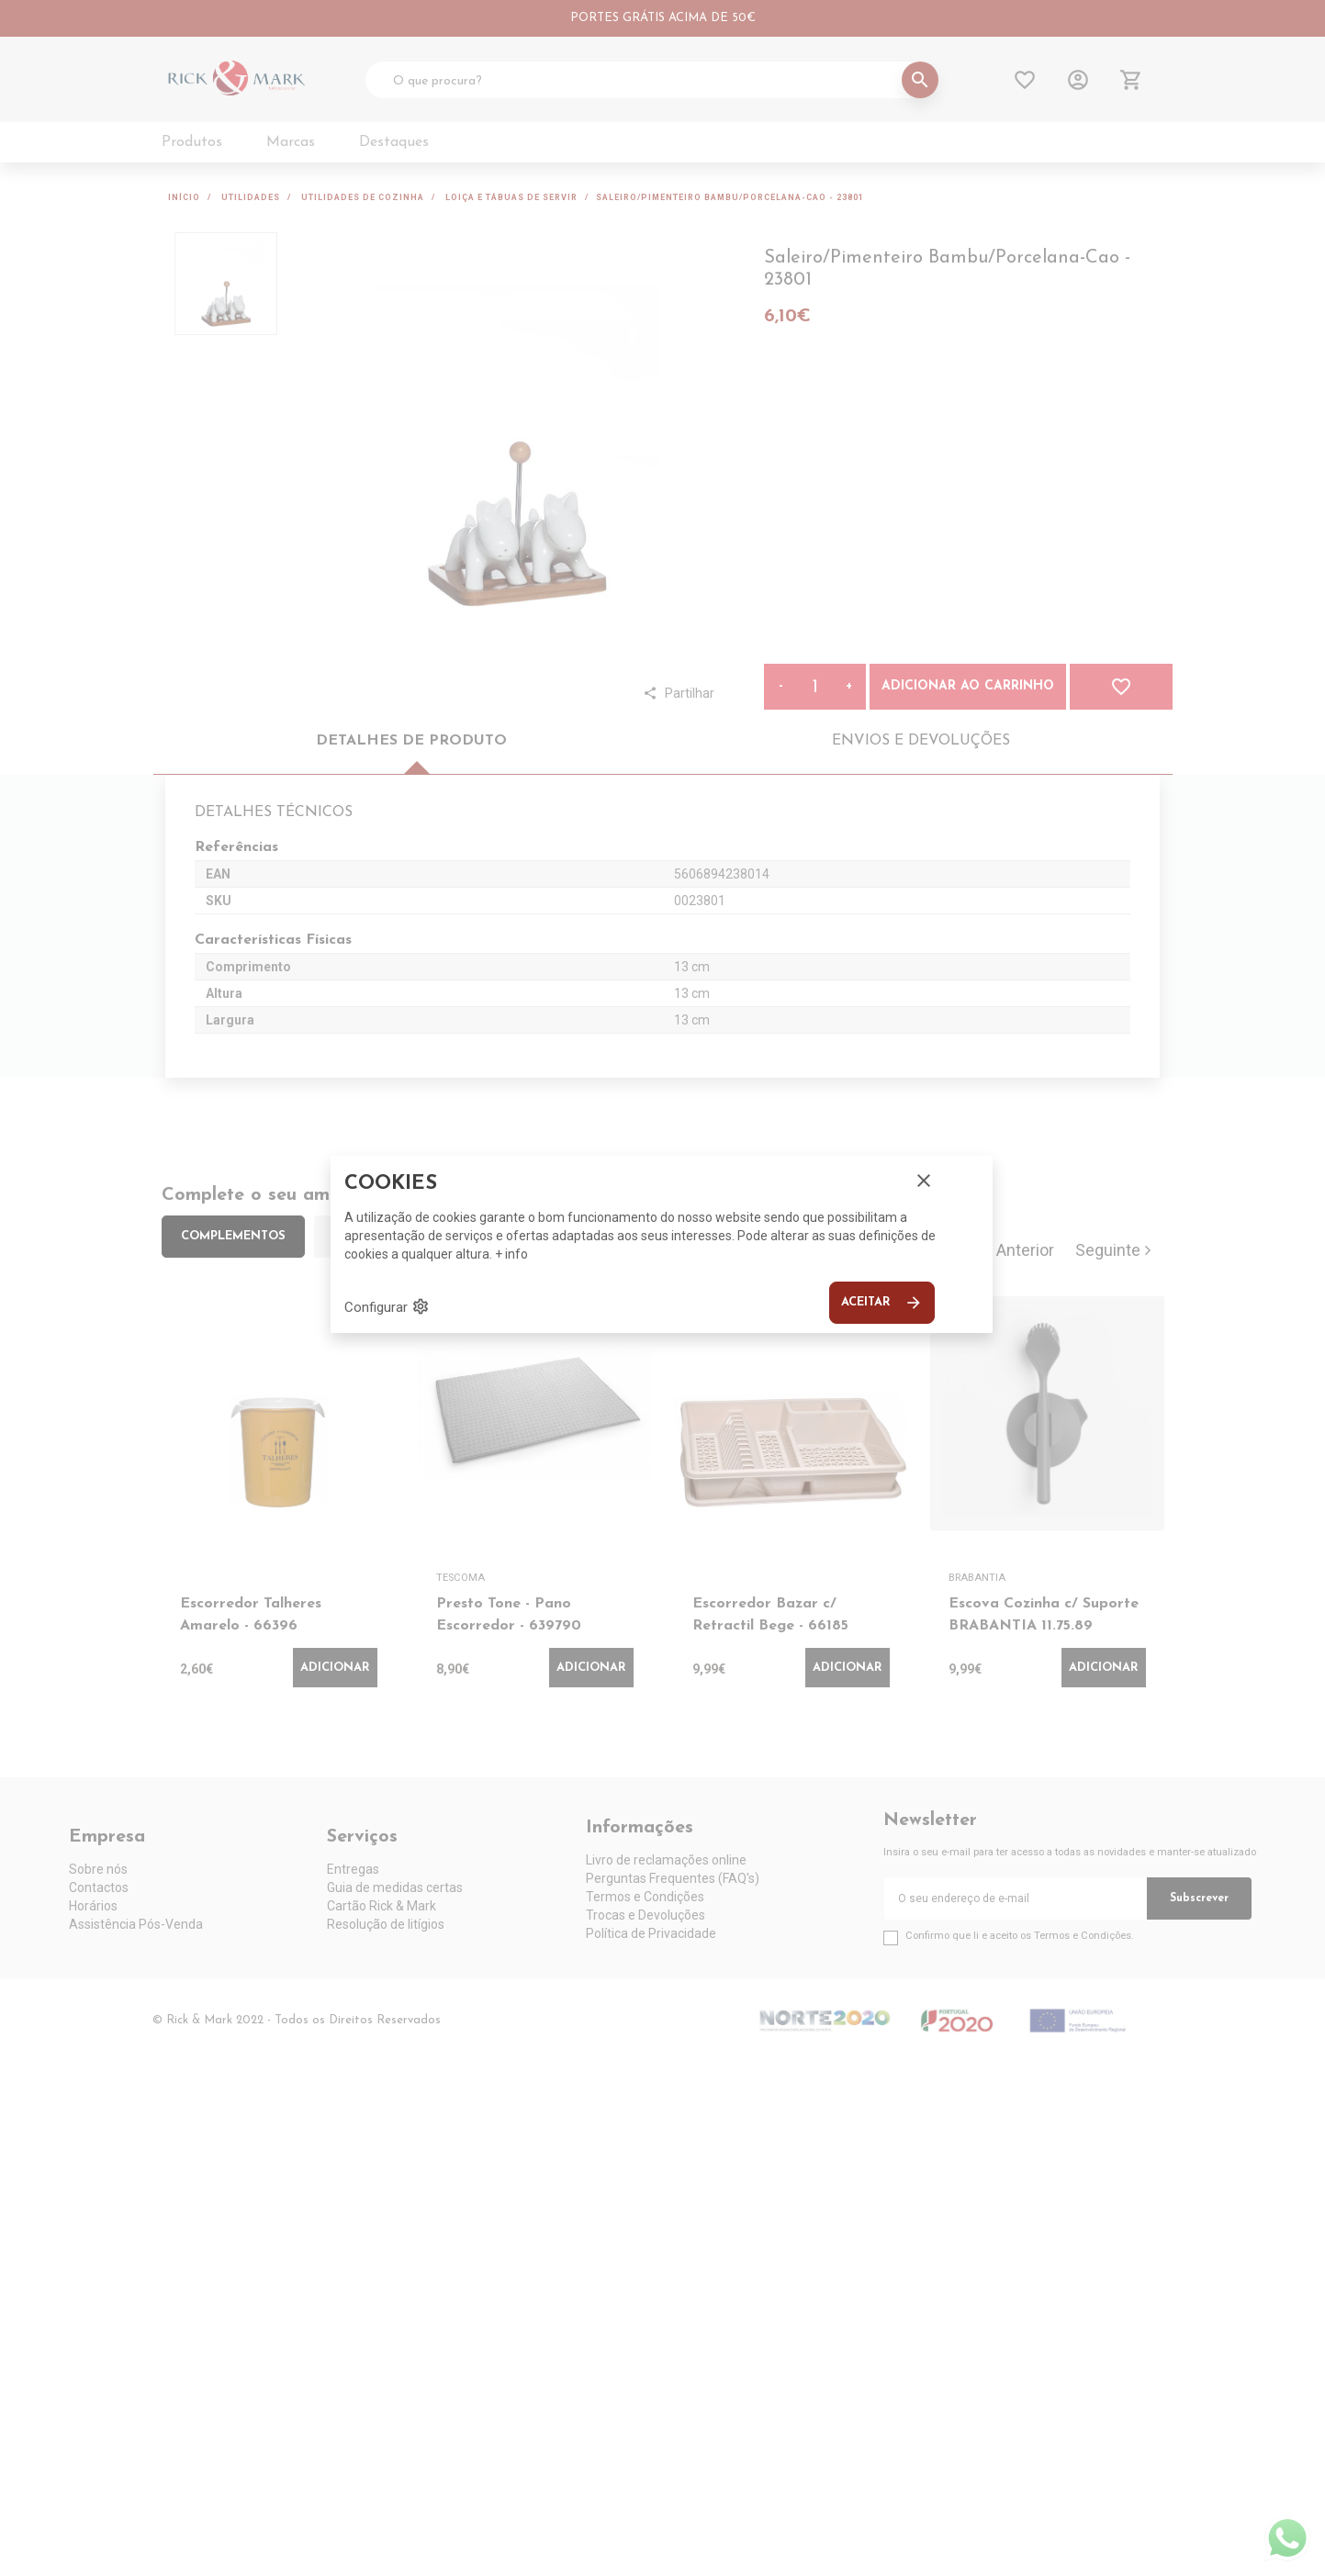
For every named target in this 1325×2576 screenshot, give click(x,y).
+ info (511, 1254)
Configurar (387, 1306)
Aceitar (882, 1303)
